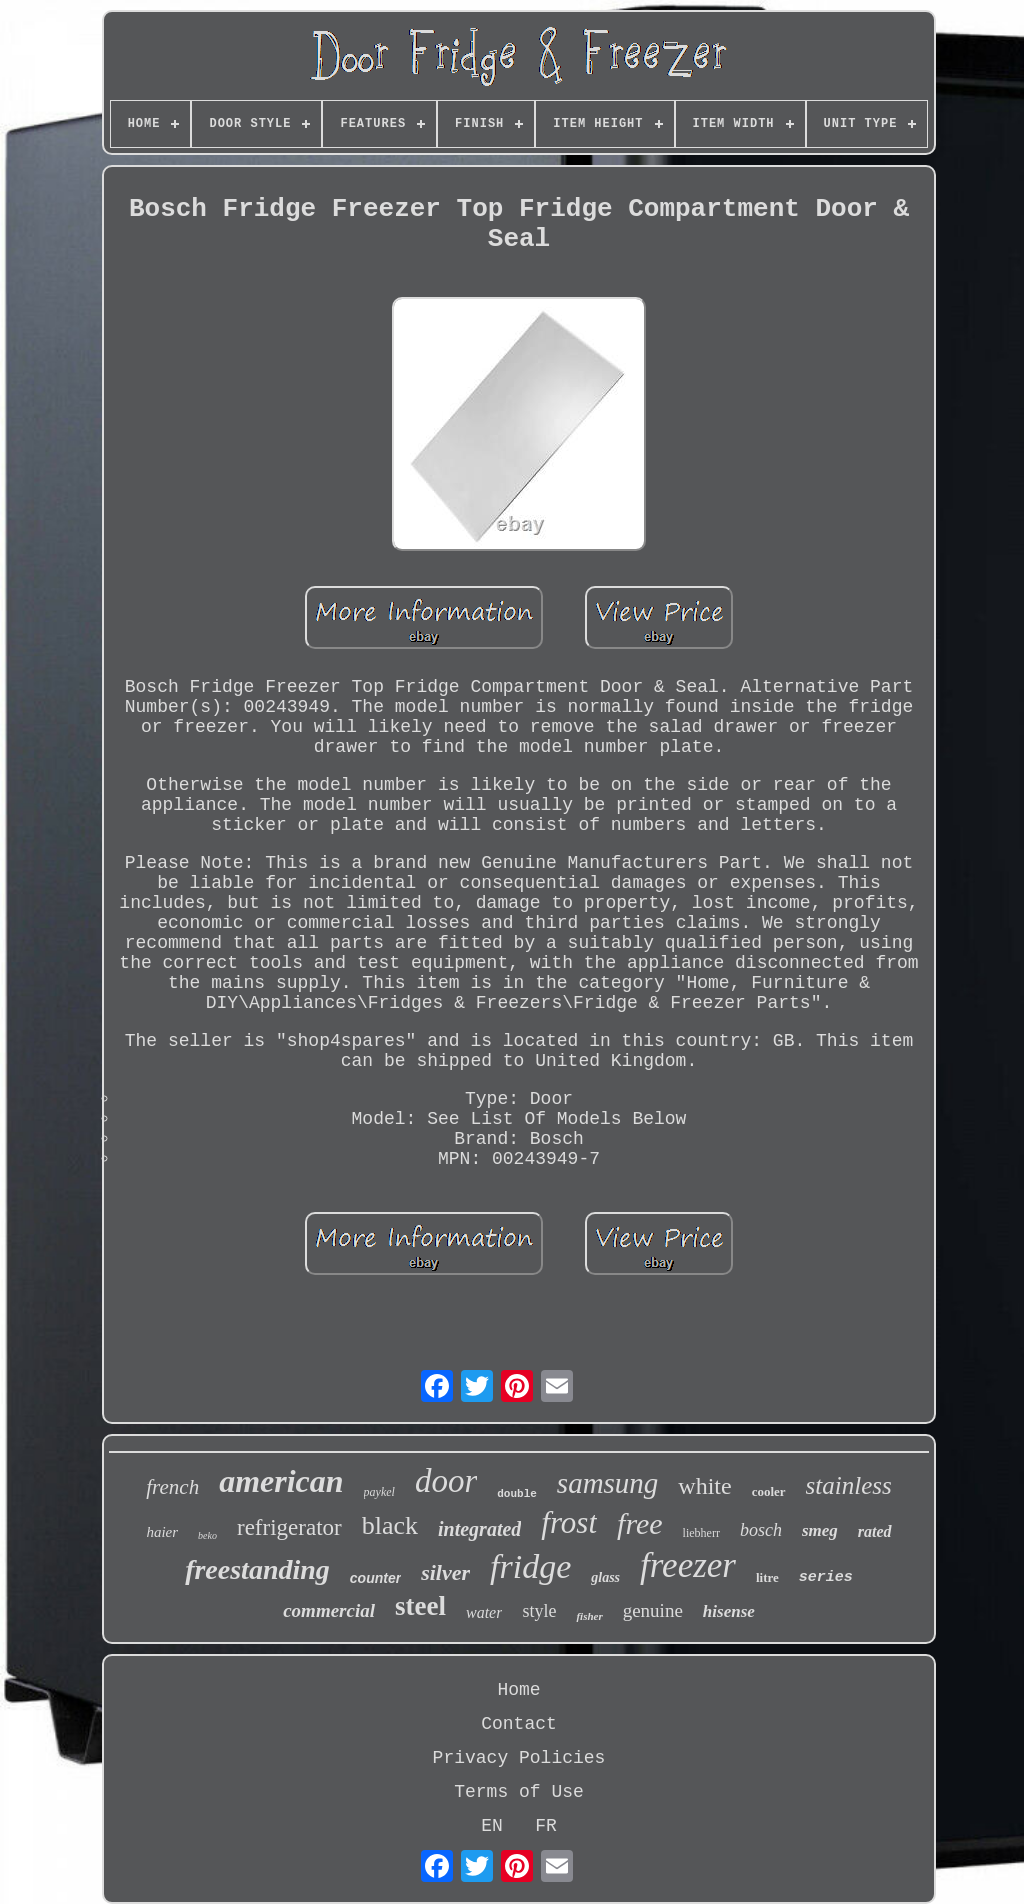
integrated (479, 1529)
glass (605, 1577)
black (390, 1525)
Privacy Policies (519, 1758)
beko (207, 1535)
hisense (729, 1611)
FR (546, 1826)
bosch (761, 1530)
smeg (820, 1530)
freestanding (257, 1569)
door (446, 1481)
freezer (688, 1565)
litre (767, 1577)
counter (375, 1578)
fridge (530, 1566)
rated (875, 1531)
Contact (519, 1724)
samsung (608, 1483)
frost (569, 1522)
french (172, 1487)
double (517, 1494)
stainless (849, 1485)
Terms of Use (519, 1792)
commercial (329, 1610)
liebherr (701, 1533)
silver (445, 1572)
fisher (589, 1616)
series (826, 1577)
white (704, 1486)
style (539, 1611)
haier (162, 1532)
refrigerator (289, 1527)
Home (518, 1690)
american (281, 1481)
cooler (769, 1491)
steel (420, 1606)
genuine (653, 1610)
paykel (379, 1492)
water (484, 1612)
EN (492, 1826)
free (640, 1523)
